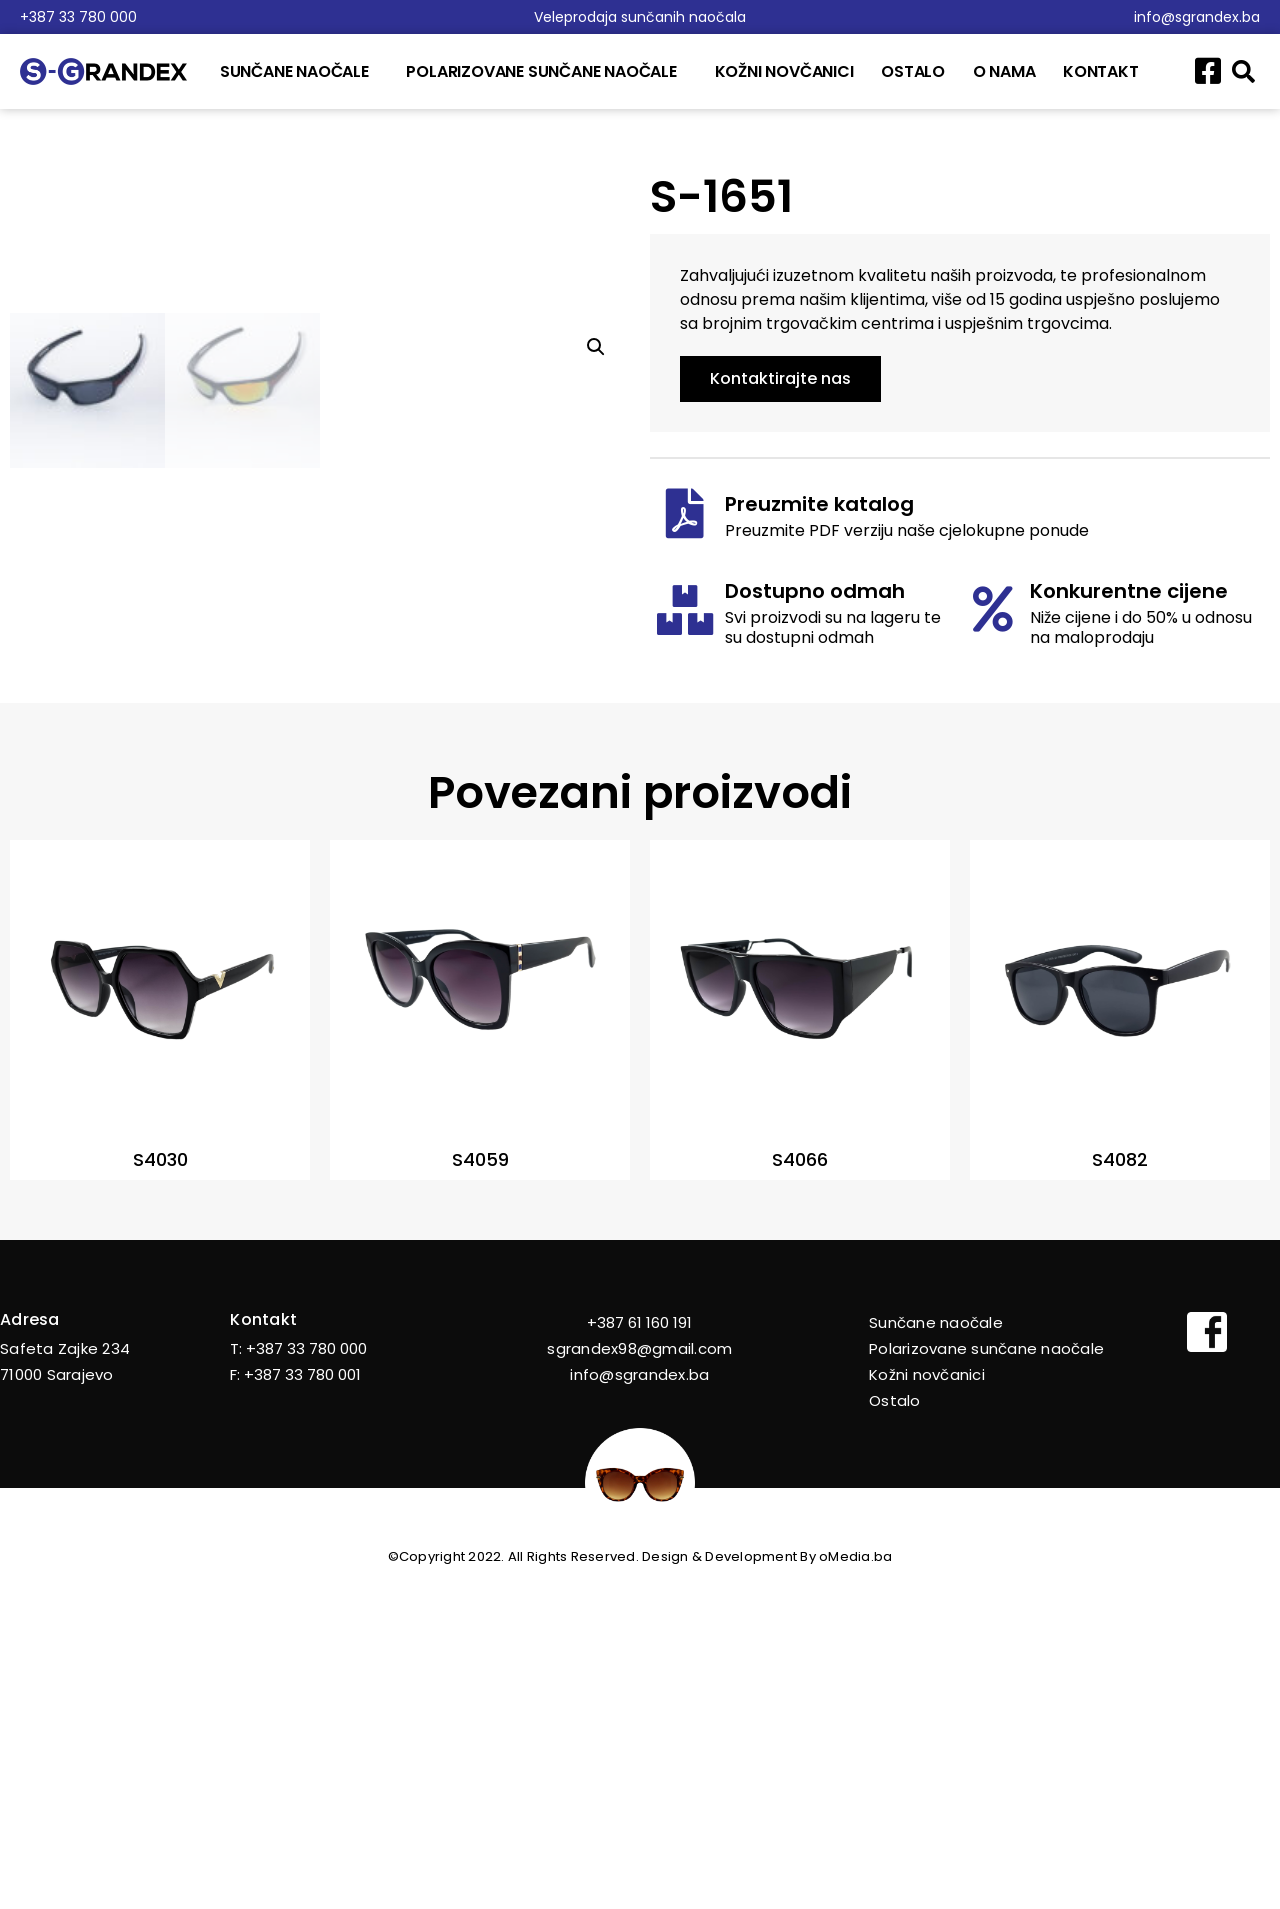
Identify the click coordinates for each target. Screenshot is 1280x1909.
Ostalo (913, 71)
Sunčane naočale (299, 71)
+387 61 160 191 (639, 1635)
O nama (1004, 71)
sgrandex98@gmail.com (639, 1661)
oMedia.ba (855, 1869)
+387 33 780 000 (78, 17)
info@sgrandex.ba (1197, 17)
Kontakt (1101, 71)
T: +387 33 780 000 (298, 1661)
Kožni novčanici (784, 71)
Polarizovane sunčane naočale (546, 71)
